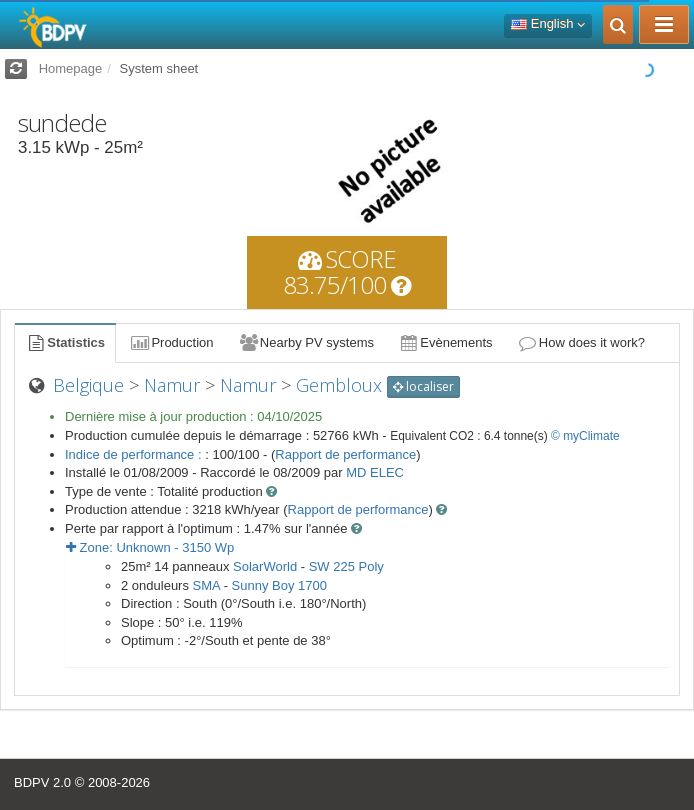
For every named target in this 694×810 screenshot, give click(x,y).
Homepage (71, 68)
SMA (206, 585)
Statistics (65, 342)
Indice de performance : (135, 454)
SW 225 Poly (346, 566)
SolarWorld (265, 566)
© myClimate (585, 436)
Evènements (445, 342)
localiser (423, 386)
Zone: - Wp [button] (150, 547)
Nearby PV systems (306, 342)
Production (171, 342)
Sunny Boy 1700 (279, 585)
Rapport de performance (345, 454)
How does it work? (581, 342)
